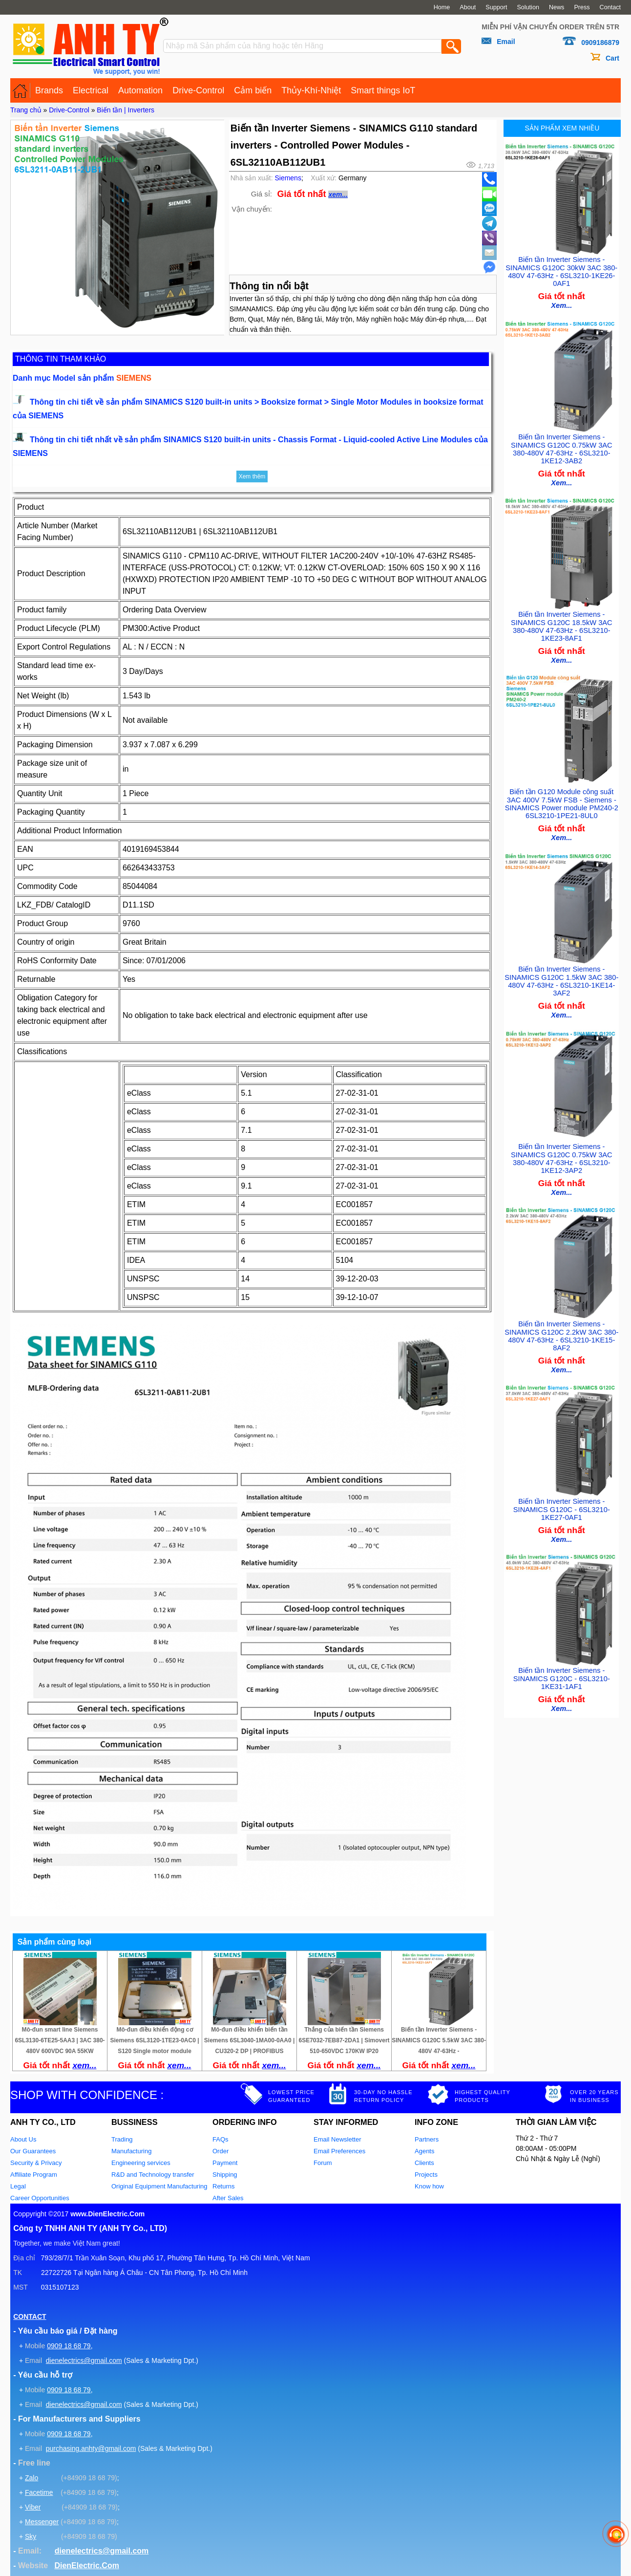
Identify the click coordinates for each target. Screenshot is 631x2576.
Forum (323, 2162)
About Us (23, 2139)
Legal (18, 2186)
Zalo (31, 2478)
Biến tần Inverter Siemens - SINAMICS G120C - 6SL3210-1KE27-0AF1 (561, 1495)
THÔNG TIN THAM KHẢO (60, 359)
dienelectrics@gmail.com (84, 2360)
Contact (610, 7)
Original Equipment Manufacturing (159, 2186)
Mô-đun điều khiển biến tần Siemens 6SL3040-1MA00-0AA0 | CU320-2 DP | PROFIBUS (249, 2040)
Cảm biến (253, 90)
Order (220, 2151)
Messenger (42, 2522)
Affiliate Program (33, 2174)
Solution (528, 7)
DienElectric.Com (86, 2565)
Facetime (39, 2492)
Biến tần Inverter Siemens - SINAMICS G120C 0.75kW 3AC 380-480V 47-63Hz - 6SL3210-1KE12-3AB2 (561, 445)
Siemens (287, 178)
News (557, 7)
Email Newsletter (337, 2139)
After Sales (228, 2198)
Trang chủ (26, 110)
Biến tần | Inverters (125, 110)
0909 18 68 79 (69, 2346)
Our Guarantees (33, 2151)
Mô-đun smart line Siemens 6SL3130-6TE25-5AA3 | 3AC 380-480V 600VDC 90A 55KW (60, 2040)
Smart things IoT (383, 90)
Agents (424, 2151)
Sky (30, 2536)
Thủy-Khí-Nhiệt (311, 90)
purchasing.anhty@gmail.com (91, 2448)
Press (581, 7)
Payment (224, 2162)
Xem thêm (252, 476)
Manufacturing (131, 2151)
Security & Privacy (36, 2162)
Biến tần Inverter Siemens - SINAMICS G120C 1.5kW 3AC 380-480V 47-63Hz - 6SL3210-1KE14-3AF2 (561, 972)
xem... (338, 194)
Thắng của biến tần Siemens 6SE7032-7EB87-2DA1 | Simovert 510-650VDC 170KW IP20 (343, 2040)
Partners (427, 2139)
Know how (429, 2186)
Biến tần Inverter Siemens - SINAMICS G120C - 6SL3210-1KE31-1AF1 (561, 1662)
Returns (223, 2186)
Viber (33, 2507)
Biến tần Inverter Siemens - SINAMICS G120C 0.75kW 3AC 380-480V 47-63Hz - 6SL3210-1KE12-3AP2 (561, 1148)
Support (496, 7)
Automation (140, 90)
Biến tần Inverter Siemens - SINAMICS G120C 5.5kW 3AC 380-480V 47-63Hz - (439, 2040)
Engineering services (140, 2162)
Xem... (561, 303)
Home (442, 7)
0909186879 (600, 42)
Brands (49, 90)
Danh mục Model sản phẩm (82, 378)
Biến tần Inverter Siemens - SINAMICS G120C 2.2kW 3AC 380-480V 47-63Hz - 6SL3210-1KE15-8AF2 (561, 1323)
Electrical (90, 90)
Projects (426, 2174)
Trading (122, 2139)
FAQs (220, 2139)
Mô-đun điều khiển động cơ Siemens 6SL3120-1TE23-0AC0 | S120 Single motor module (154, 2040)
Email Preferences (339, 2151)
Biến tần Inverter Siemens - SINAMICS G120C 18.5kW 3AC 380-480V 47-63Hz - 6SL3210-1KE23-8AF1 (561, 621)
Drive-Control (198, 90)
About (468, 7)
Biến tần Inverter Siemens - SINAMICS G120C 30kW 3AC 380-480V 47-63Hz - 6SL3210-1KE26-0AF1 (561, 269)
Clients (424, 2162)
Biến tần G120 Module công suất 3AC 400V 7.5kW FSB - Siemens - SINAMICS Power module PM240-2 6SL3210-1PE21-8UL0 (561, 796)
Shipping (224, 2174)
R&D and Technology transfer (152, 2174)
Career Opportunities (39, 2198)
